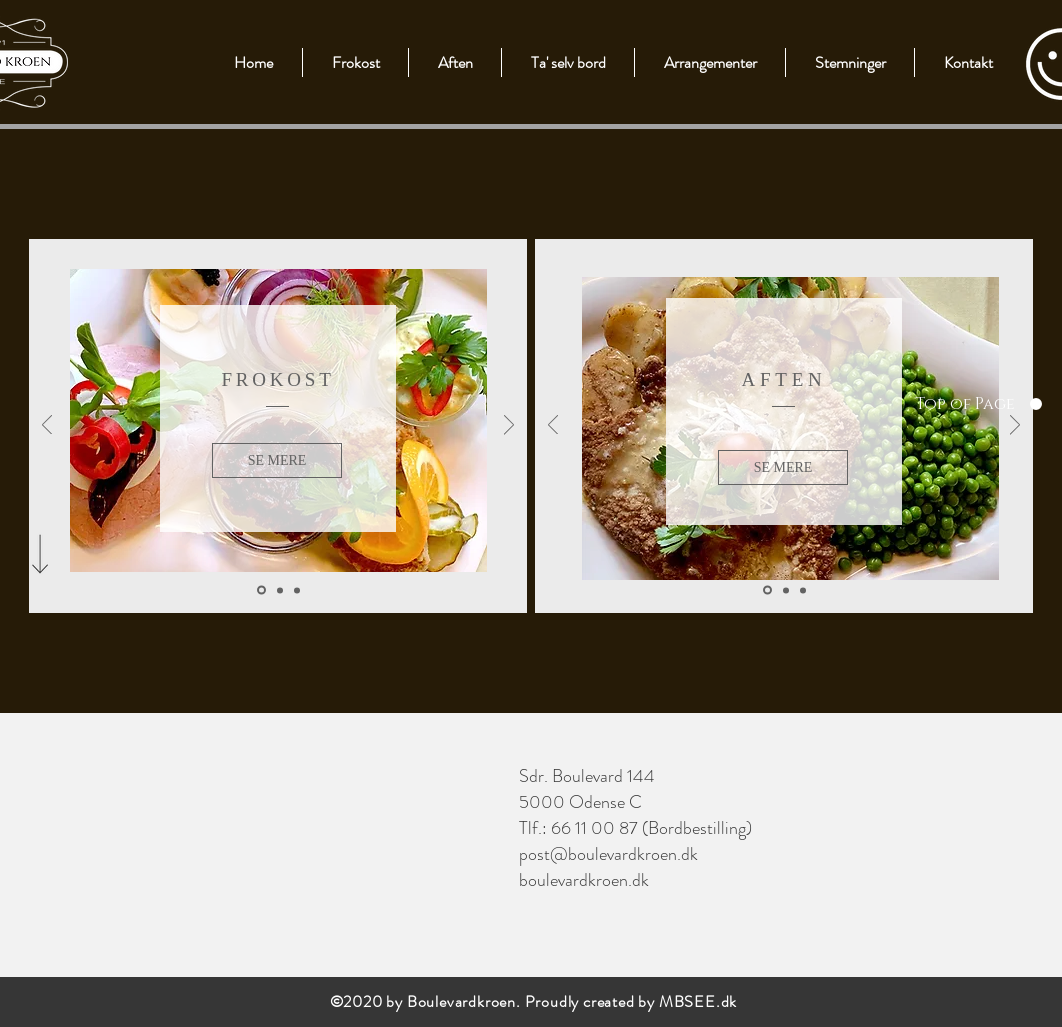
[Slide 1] (261, 590)
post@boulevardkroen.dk (608, 854)
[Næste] (509, 426)
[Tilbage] (47, 426)
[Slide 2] (280, 590)
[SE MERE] (277, 460)
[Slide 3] (297, 590)
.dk (726, 1001)
